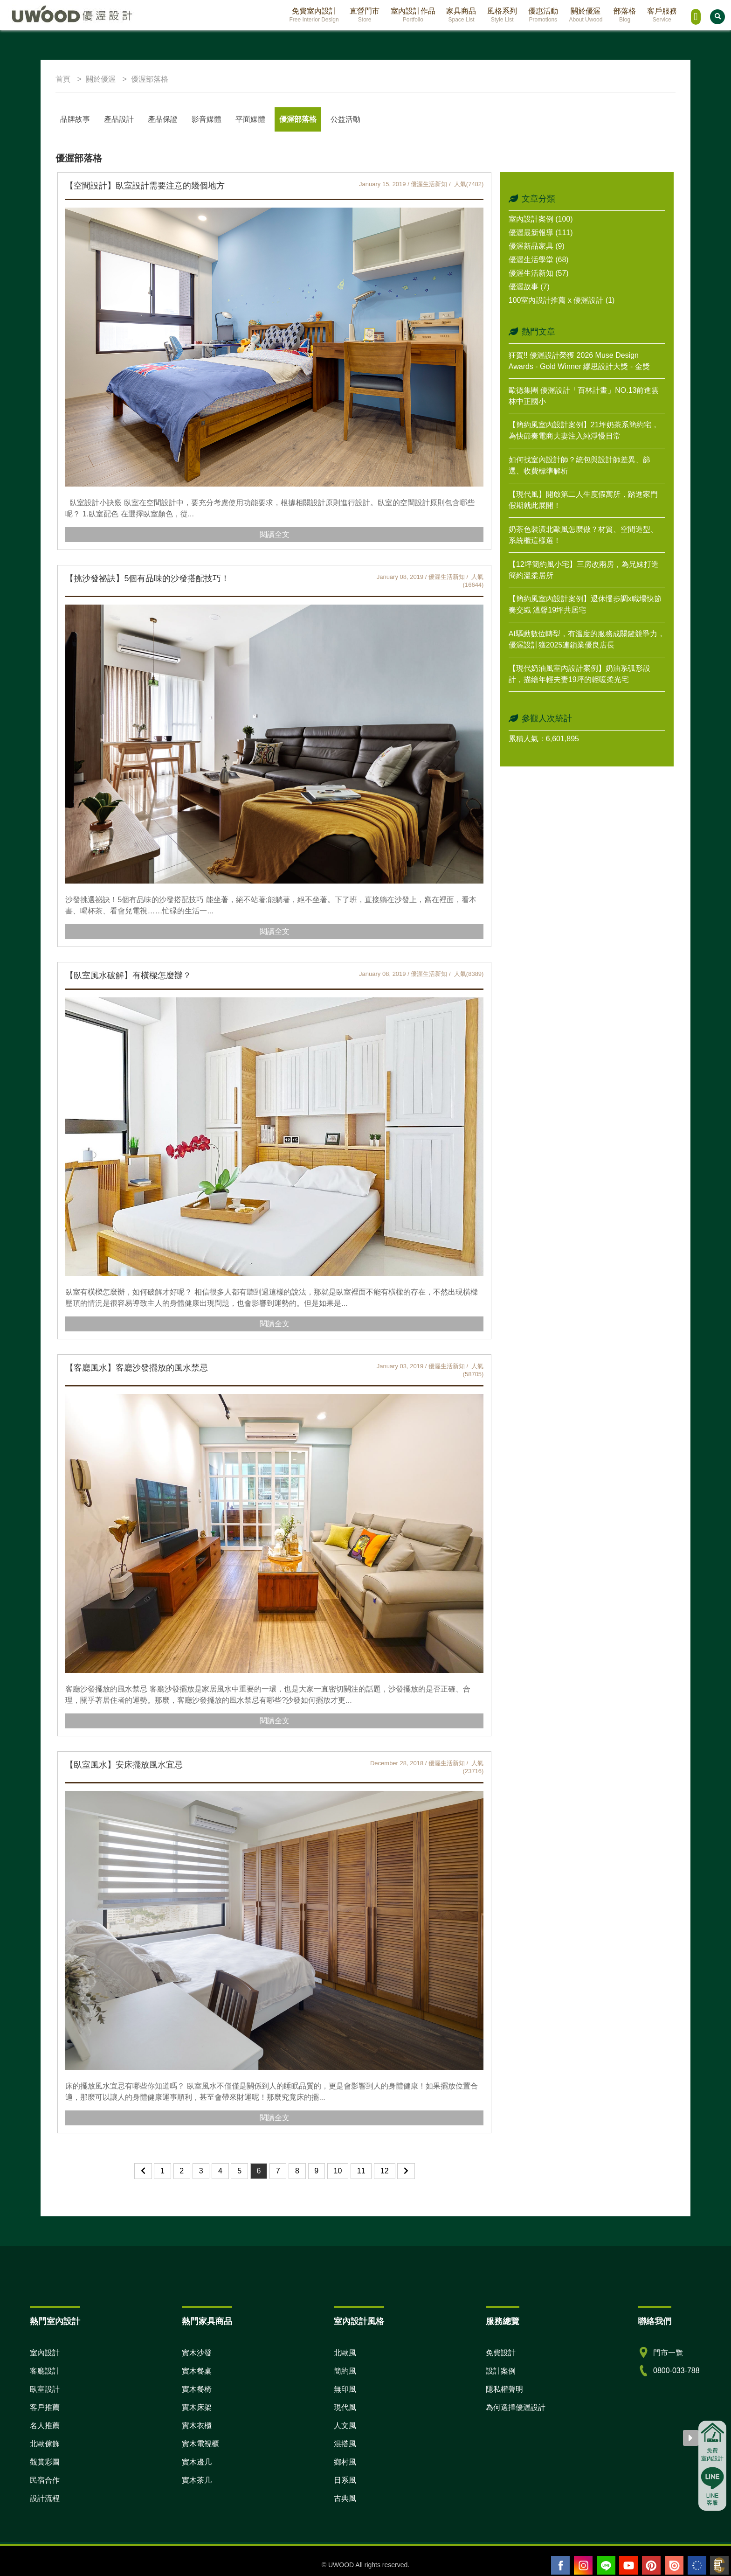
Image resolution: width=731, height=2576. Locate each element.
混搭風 (345, 2444)
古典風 (345, 2498)
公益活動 (345, 119)
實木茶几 (197, 2480)
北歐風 (345, 2353)
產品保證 (163, 119)
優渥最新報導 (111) (541, 233)
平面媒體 (250, 119)
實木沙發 (197, 2353)
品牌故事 (75, 119)
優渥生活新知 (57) (539, 273)
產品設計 (119, 119)
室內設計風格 (359, 2321)
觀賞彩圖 (45, 2462)
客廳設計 (45, 2371)
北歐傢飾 (45, 2444)
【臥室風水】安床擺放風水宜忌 (124, 1764)
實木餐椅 (197, 2389)
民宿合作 (45, 2480)
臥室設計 (45, 2389)
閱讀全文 (275, 534)
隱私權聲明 (504, 2389)
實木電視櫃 (200, 2444)
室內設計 (45, 2353)
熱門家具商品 (207, 2321)
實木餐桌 (197, 2371)
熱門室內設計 (55, 2321)
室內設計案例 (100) (541, 219)
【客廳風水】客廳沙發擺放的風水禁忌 (136, 1367)
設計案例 (501, 2371)
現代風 (345, 2407)
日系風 (345, 2480)
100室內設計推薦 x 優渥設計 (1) (562, 300)
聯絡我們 (654, 2321)
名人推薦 (45, 2426)
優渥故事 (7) (529, 287)
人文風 (345, 2426)
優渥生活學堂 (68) (539, 260)
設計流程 (45, 2498)
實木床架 (197, 2407)
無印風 (345, 2389)
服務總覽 (502, 2321)
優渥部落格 (298, 119)
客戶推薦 (45, 2407)
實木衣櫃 (197, 2426)
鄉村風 (345, 2462)
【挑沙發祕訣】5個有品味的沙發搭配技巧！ (147, 578)
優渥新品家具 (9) (537, 246)
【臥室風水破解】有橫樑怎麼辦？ (128, 975)
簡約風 (345, 2371)
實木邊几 (197, 2462)
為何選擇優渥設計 (515, 2407)
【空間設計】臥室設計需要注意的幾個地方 (145, 185)
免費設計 (501, 2353)
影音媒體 (206, 119)
